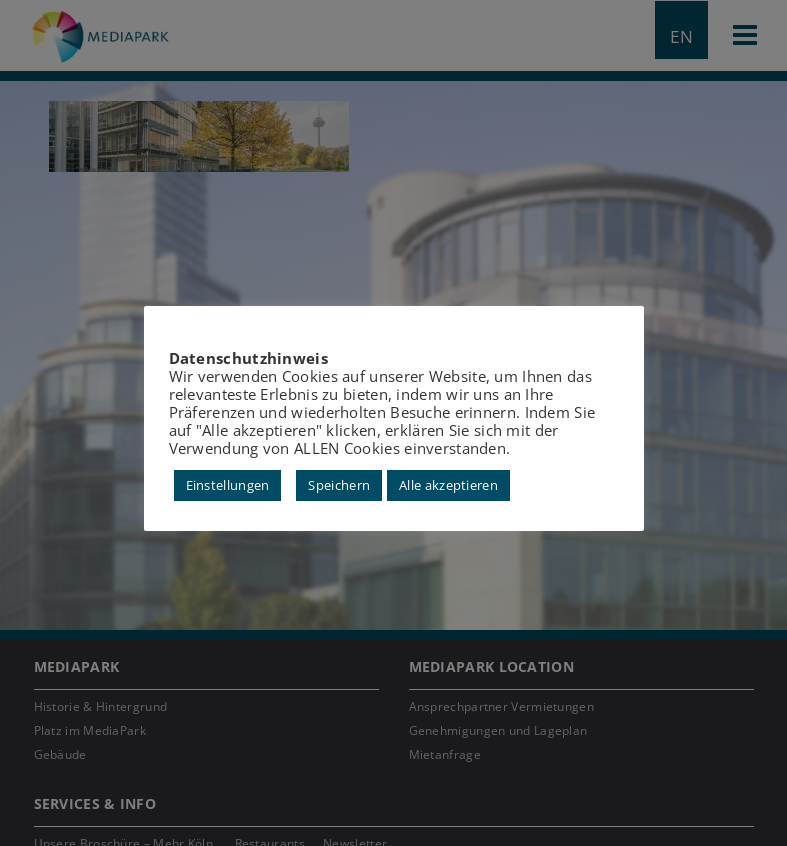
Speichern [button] (339, 485)
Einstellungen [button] (228, 485)
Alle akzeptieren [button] (448, 485)
